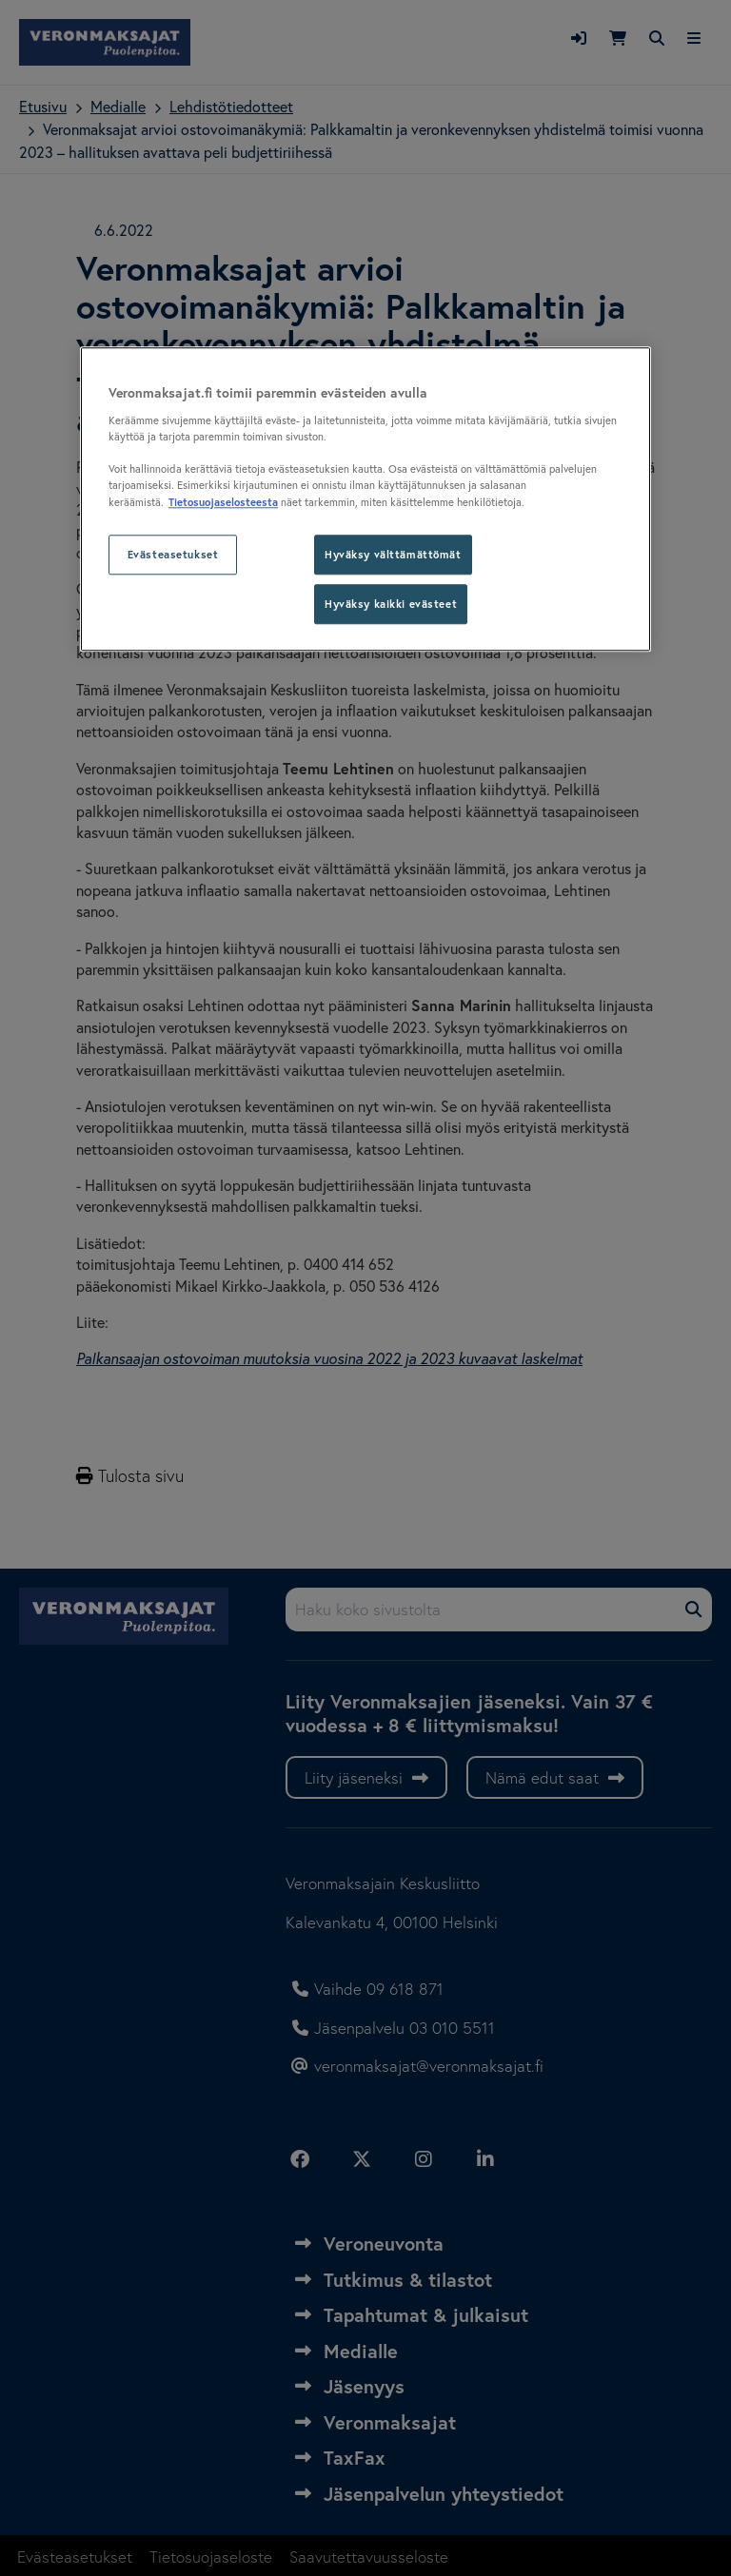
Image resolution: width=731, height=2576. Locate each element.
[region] (365, 499)
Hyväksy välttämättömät (393, 554)
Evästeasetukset (173, 554)
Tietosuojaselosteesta (223, 502)
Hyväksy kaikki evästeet (391, 603)
